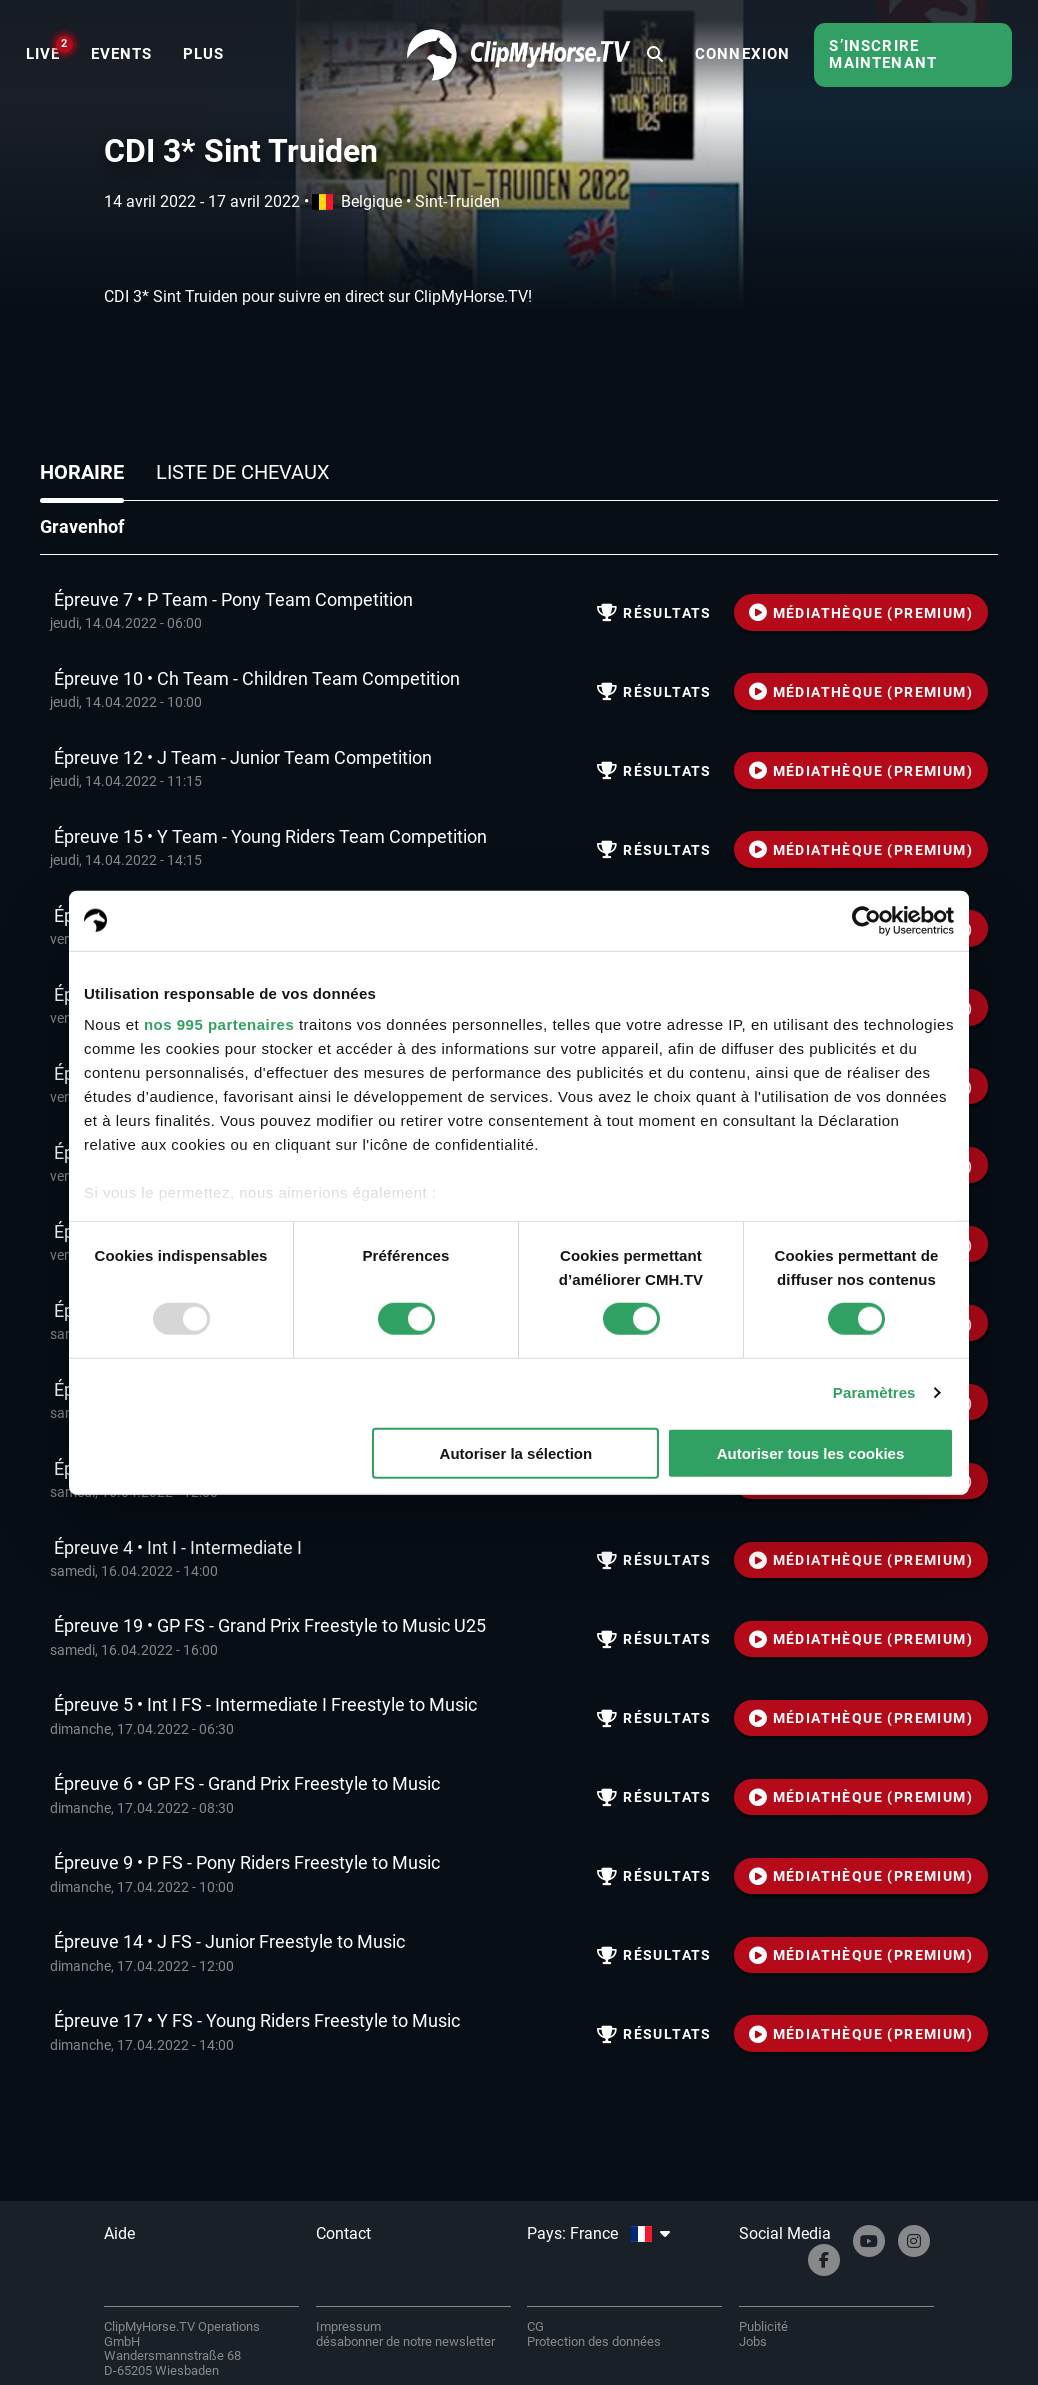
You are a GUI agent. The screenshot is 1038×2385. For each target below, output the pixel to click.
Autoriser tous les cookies (811, 1453)
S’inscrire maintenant (883, 54)
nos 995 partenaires (219, 1024)
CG (535, 2326)
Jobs (753, 2341)
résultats (654, 613)
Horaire (82, 472)
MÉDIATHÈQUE (861, 613)
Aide (119, 2233)
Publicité (763, 2326)
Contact (343, 2233)
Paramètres (874, 1392)
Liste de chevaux (243, 472)
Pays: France (598, 2233)
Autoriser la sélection (516, 1453)
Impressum (348, 2326)
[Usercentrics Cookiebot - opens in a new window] (866, 920)
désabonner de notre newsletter (405, 2341)
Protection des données (594, 2341)
